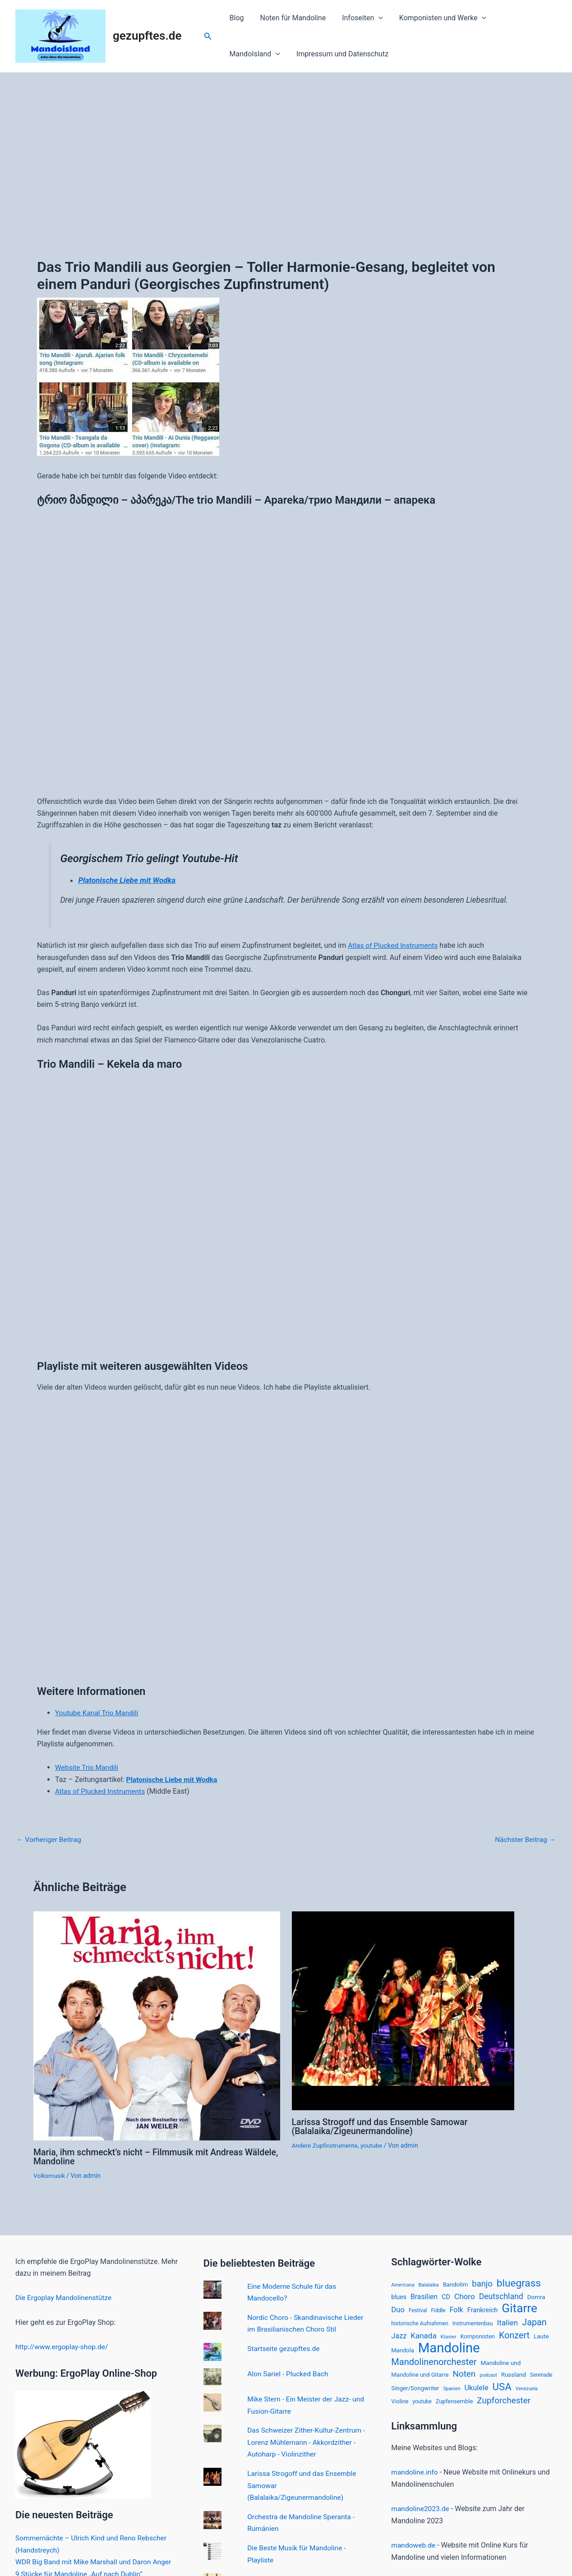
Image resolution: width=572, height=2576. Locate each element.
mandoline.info (415, 2474)
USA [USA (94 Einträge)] (502, 2389)
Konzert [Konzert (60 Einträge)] (514, 2335)
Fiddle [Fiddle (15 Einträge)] (438, 2310)
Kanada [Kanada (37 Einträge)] (423, 2335)
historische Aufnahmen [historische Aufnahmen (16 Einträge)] (419, 2323)
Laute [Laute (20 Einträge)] (541, 2335)
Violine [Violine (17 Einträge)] (399, 2403)
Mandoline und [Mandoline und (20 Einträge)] (501, 2363)
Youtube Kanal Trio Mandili (98, 1712)
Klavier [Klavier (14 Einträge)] (449, 2336)
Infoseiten (357, 18)
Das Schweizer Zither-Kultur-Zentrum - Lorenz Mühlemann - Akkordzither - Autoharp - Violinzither (306, 2440)
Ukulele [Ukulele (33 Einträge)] (477, 2390)
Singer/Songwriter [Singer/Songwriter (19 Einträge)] (415, 2390)
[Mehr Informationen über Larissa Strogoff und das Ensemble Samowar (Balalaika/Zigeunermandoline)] (403, 2009)
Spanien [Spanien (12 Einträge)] (451, 2391)
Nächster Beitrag (524, 1839)
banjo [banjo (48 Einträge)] (482, 2283)
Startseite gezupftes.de (284, 2347)
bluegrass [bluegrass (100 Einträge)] (519, 2282)
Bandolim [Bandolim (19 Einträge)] (455, 2283)
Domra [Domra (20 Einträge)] (536, 2296)
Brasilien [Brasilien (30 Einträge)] (424, 2296)
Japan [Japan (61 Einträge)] (534, 2322)
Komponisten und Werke (436, 18)
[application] (373, 18)
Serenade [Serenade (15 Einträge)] (541, 2376)
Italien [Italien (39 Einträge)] (507, 2322)
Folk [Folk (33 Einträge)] (456, 2309)
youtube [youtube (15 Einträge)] (422, 2404)
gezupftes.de (147, 35)
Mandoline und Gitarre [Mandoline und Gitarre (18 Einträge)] (419, 2376)
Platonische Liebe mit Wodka (128, 880)
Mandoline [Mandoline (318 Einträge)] (449, 2348)
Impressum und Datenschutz (275, 54)
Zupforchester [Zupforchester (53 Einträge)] (503, 2402)
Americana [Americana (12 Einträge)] (402, 2284)
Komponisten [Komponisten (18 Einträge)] (477, 2336)
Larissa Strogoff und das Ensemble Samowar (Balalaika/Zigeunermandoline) (382, 2126)
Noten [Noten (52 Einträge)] (463, 2375)
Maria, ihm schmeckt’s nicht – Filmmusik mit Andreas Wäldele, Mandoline (141, 2156)
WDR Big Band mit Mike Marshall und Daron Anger (95, 2560)
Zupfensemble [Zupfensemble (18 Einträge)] (454, 2403)
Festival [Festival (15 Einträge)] (418, 2310)
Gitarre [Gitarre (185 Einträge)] (519, 2308)
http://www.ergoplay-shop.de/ (63, 2346)
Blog (236, 18)
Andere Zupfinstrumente (326, 2144)
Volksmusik (49, 2174)
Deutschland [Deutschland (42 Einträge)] (501, 2295)
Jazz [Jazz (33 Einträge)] (398, 2335)
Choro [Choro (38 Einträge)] (464, 2295)
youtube (373, 2144)
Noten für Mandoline (290, 18)
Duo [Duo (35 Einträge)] (398, 2309)
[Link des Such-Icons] (208, 36)
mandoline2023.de (421, 2511)
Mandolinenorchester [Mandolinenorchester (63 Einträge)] (433, 2362)
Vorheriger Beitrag (49, 1839)
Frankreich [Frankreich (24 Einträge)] (482, 2310)
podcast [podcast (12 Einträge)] (488, 2376)
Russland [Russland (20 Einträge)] (513, 2375)
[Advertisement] (286, 140)
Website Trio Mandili (87, 1767)
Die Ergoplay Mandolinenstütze (65, 2296)
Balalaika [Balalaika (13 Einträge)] (429, 2284)
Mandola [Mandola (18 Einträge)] (402, 2350)
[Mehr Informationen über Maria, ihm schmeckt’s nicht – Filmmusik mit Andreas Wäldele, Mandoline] (156, 2024)
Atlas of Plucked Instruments (394, 945)
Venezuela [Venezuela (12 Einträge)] (527, 2391)
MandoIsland (519, 18)
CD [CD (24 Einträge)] (446, 2296)
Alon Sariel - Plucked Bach (289, 2372)
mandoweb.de (414, 2547)
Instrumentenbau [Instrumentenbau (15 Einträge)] (472, 2323)
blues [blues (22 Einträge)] (398, 2296)
